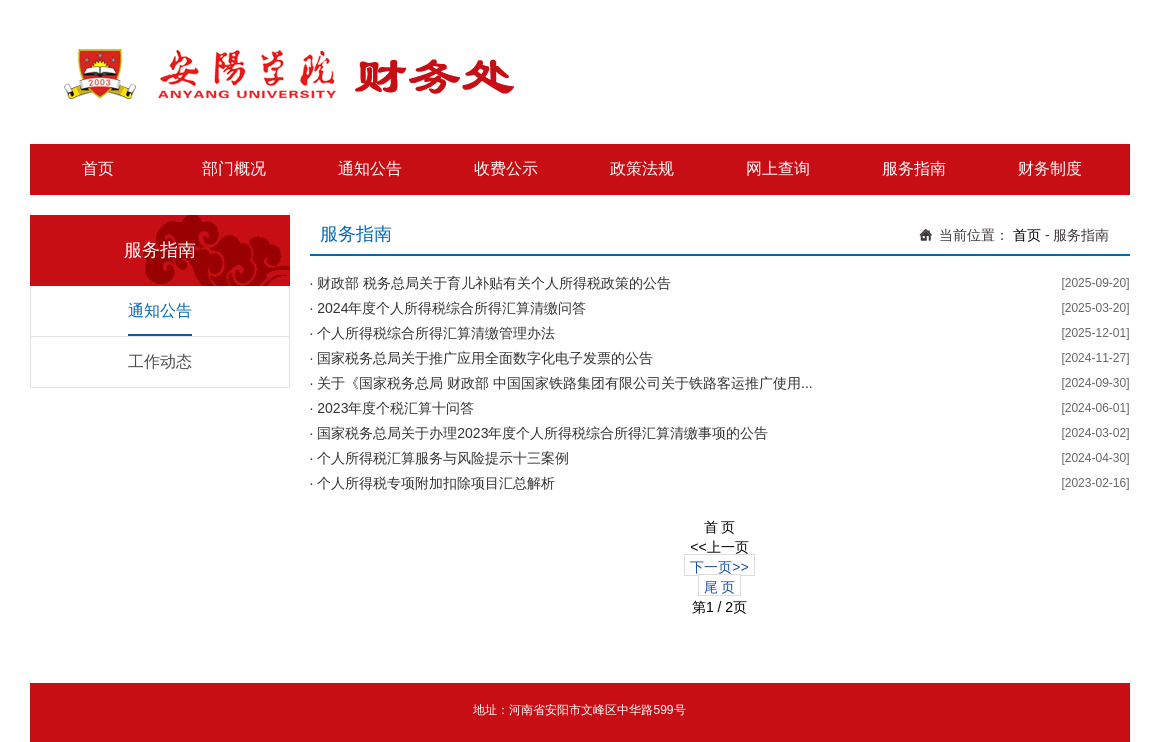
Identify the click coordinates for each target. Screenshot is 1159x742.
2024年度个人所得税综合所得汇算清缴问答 (451, 308)
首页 (98, 168)
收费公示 (506, 168)
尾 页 (720, 587)
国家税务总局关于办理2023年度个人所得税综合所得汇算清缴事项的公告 (542, 433)
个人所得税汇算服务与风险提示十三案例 (443, 458)
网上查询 (778, 168)
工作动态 (160, 361)
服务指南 (914, 168)
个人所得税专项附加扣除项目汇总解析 (436, 483)
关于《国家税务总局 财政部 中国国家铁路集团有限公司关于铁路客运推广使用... (564, 383)
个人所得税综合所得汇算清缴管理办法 (436, 333)
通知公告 (370, 168)
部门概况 (234, 168)
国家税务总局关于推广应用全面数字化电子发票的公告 (485, 358)
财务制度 (1050, 168)
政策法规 (642, 168)
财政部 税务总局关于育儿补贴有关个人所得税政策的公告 (494, 283)
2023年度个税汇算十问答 (395, 408)
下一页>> (719, 567)
